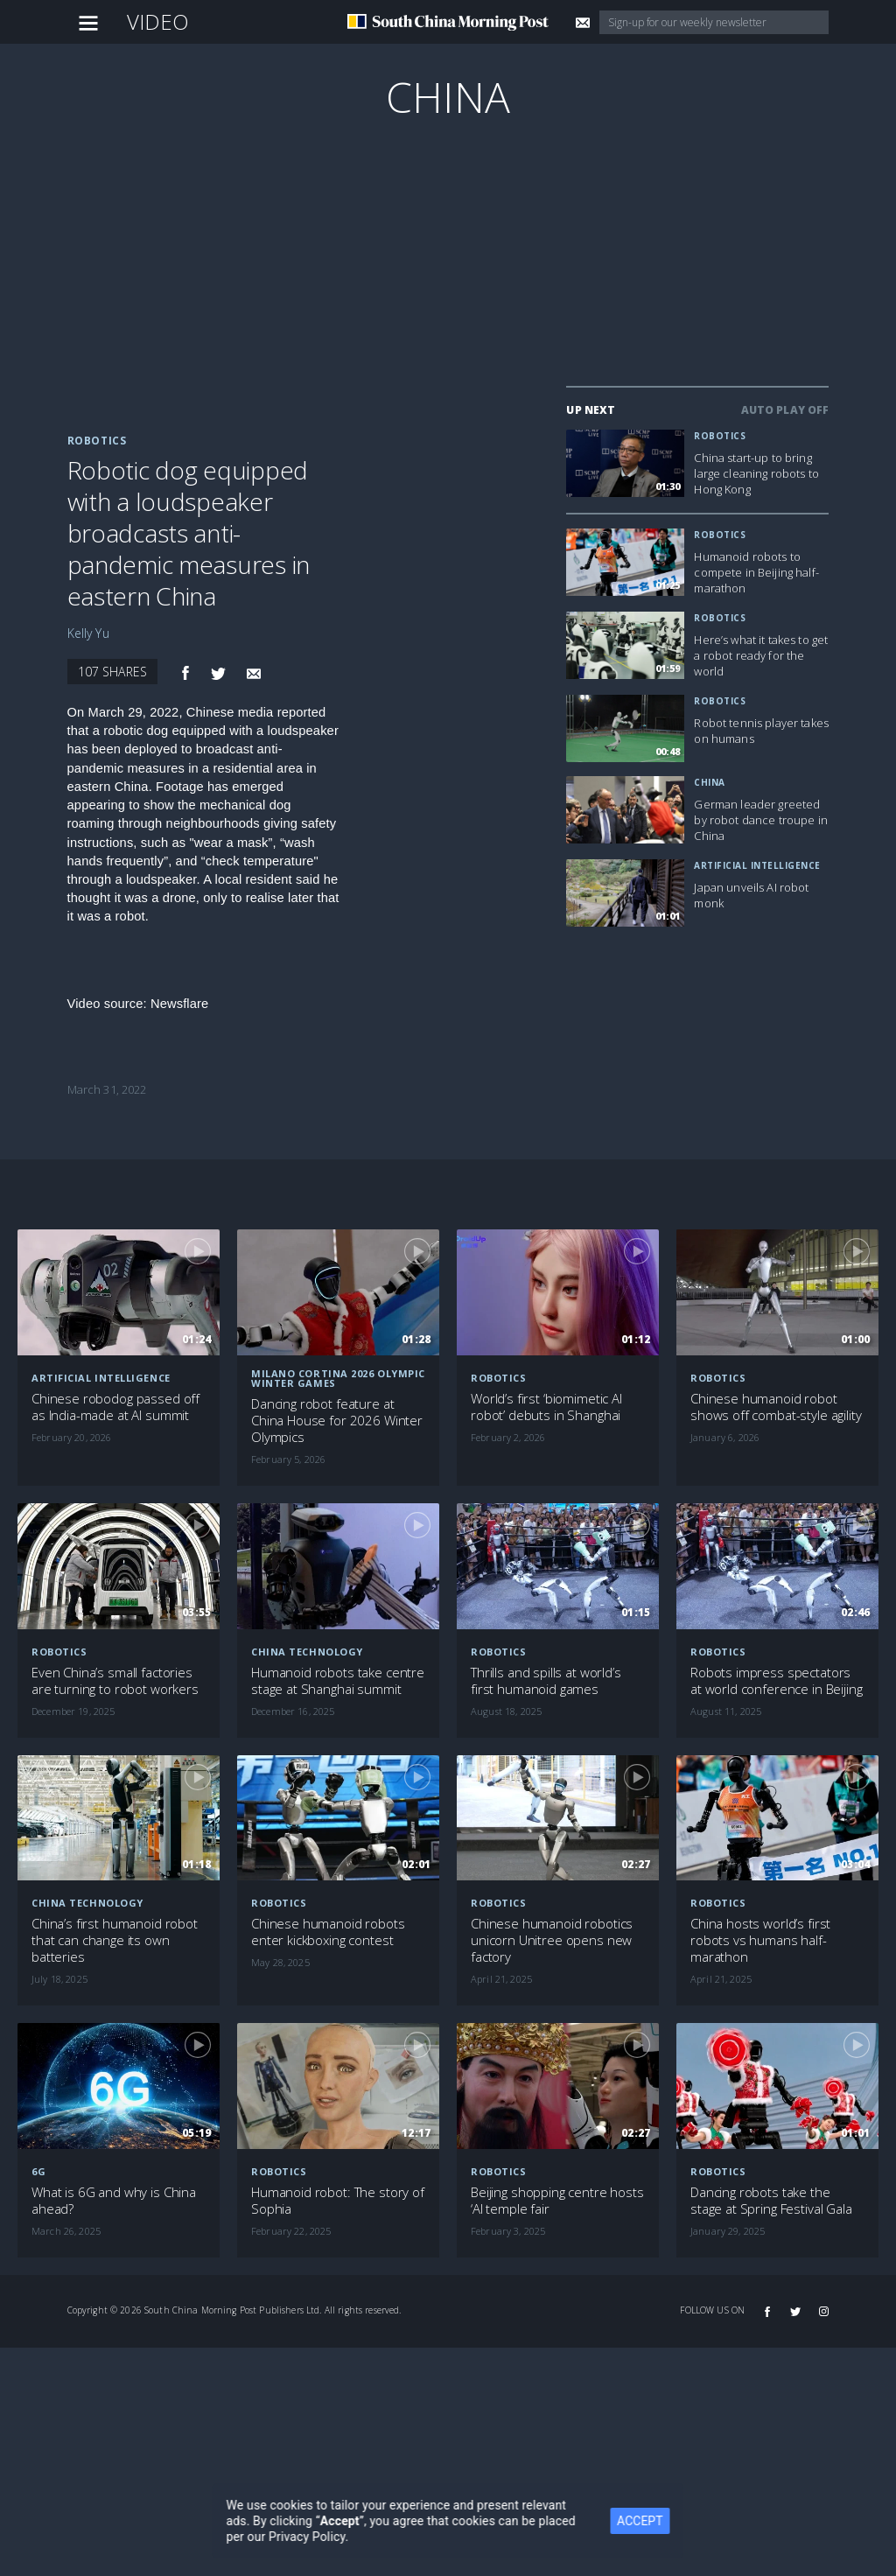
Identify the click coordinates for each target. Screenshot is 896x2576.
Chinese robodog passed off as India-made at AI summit (116, 1407)
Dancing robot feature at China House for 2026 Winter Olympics (337, 1421)
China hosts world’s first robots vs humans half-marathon (760, 1940)
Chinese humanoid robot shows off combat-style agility (776, 1407)
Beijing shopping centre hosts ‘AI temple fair (557, 2200)
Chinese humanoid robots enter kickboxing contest (328, 1932)
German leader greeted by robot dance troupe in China (760, 820)
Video (158, 21)
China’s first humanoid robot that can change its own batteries (115, 1940)
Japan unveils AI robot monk (751, 895)
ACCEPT (667, 2521)
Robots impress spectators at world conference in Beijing (776, 1681)
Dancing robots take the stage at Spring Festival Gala (771, 2200)
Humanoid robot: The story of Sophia (337, 2200)
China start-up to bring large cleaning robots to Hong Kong (756, 473)
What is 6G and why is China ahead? (114, 2200)
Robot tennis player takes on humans (761, 730)
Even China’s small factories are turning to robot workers (115, 1681)
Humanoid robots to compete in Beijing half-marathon (756, 572)
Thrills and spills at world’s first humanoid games (546, 1681)
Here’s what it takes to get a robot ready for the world (761, 655)
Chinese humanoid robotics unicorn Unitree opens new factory (552, 1940)
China (448, 96)
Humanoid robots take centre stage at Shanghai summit (337, 1681)
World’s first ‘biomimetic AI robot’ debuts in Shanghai (546, 1407)
